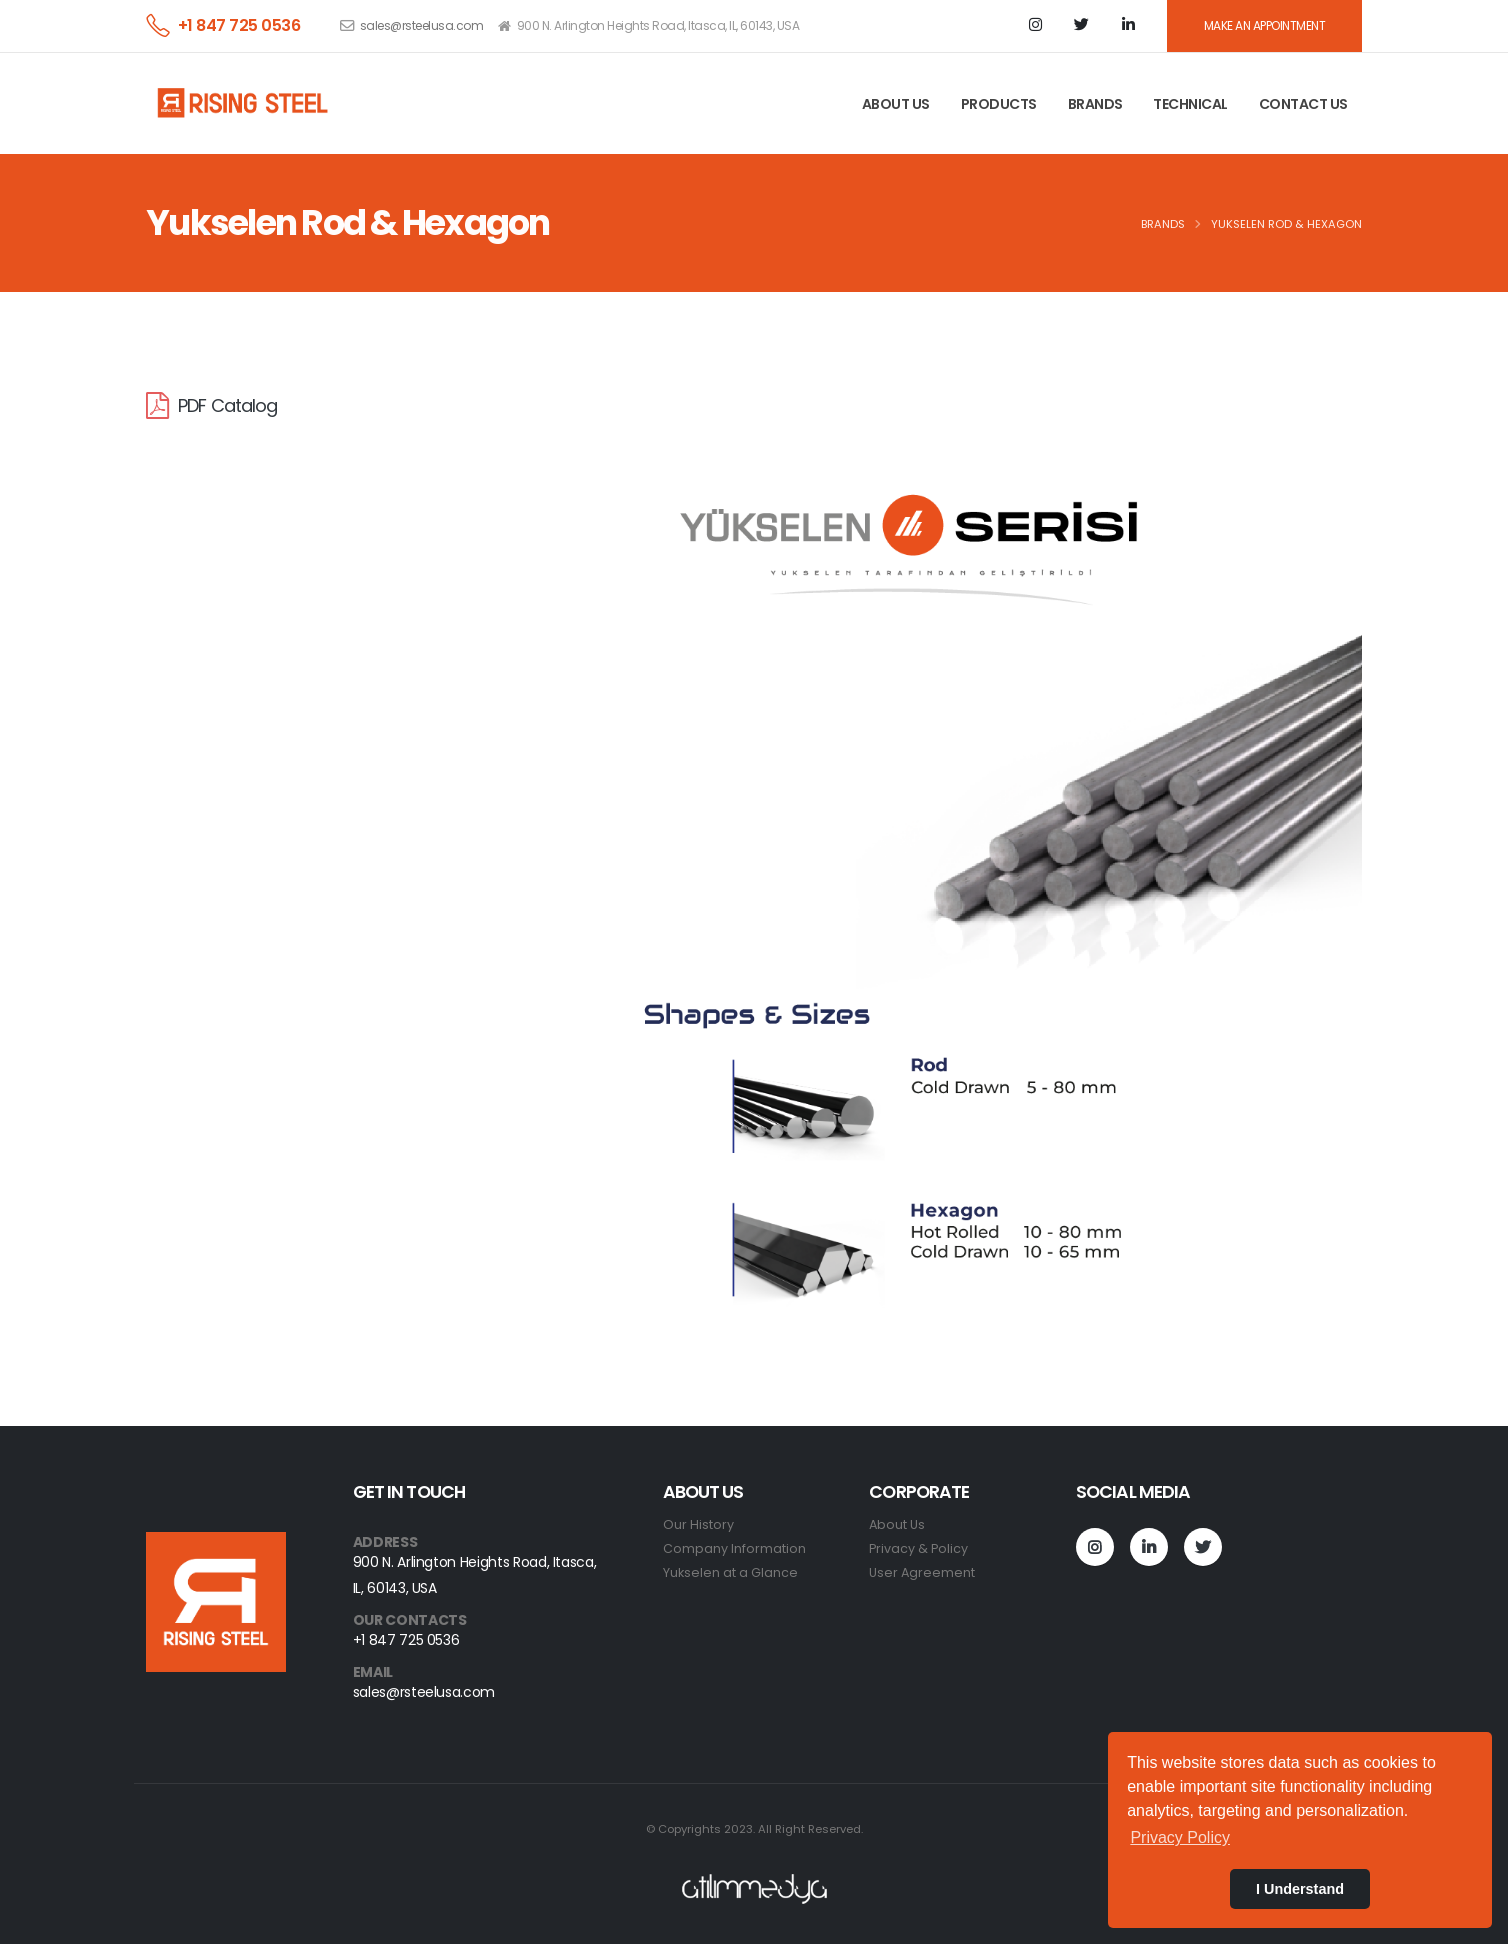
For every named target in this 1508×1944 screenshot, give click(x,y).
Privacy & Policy (918, 1548)
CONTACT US (1303, 104)
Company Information (734, 1548)
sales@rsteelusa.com (422, 25)
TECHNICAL (1190, 104)
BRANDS (1095, 104)
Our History (698, 1524)
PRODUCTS (999, 104)
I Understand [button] (1300, 1889)
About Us (897, 1524)
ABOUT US (896, 104)
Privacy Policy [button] (1180, 1837)
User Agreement (922, 1572)
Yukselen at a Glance (730, 1572)
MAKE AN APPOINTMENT (1265, 25)
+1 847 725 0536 (239, 25)
